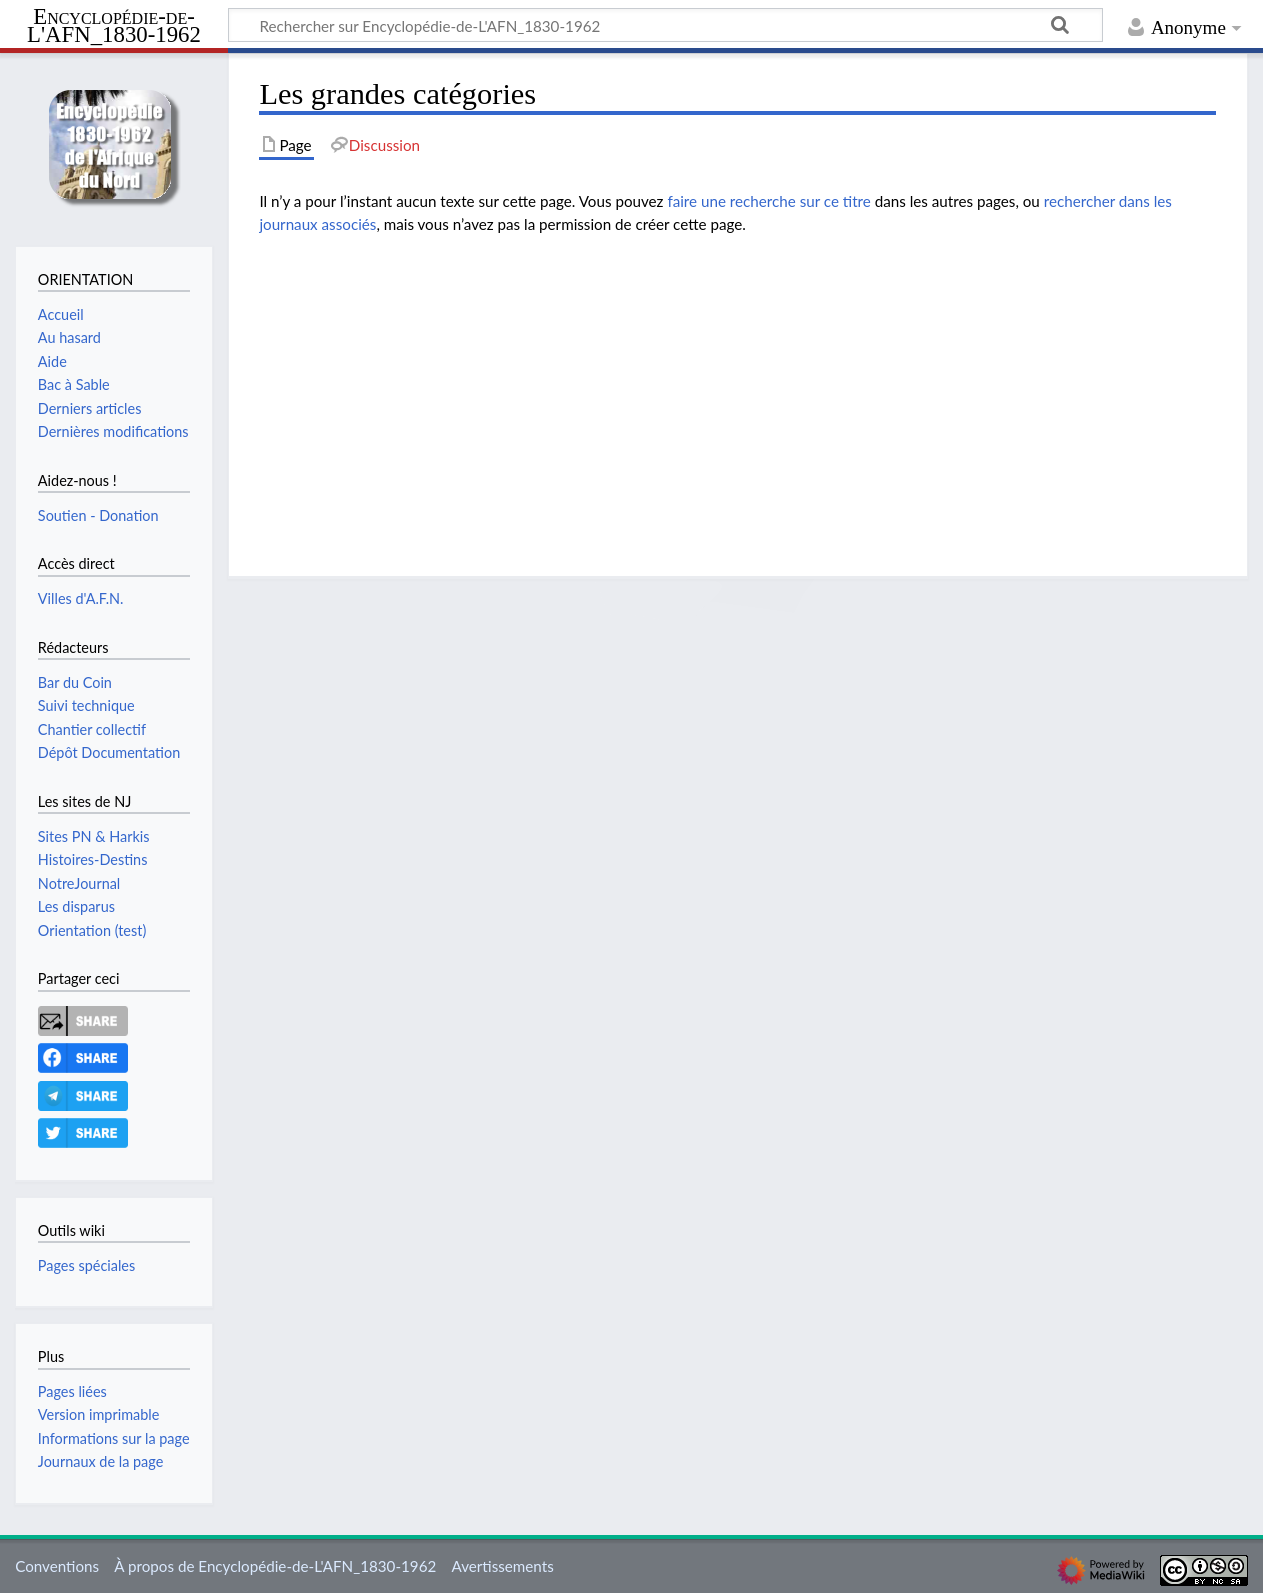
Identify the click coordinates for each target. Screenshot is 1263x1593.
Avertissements (502, 1566)
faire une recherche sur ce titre (768, 201)
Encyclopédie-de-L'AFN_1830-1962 (114, 26)
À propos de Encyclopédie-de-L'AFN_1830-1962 (275, 1566)
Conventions (57, 1566)
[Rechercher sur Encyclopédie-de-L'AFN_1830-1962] (665, 25)
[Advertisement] (737, 391)
